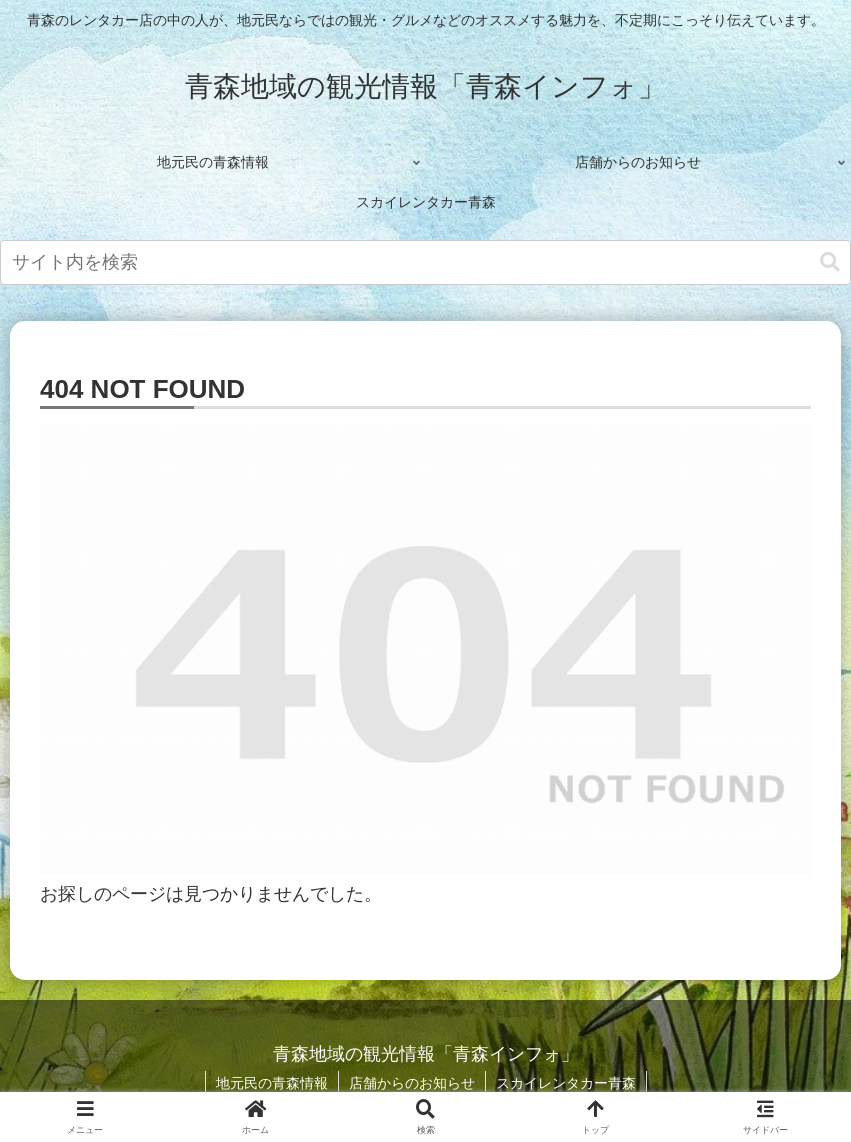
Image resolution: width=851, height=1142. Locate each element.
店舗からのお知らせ (412, 1083)
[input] (425, 262)
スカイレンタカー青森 (566, 1083)
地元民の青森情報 (272, 1083)
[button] (830, 262)
